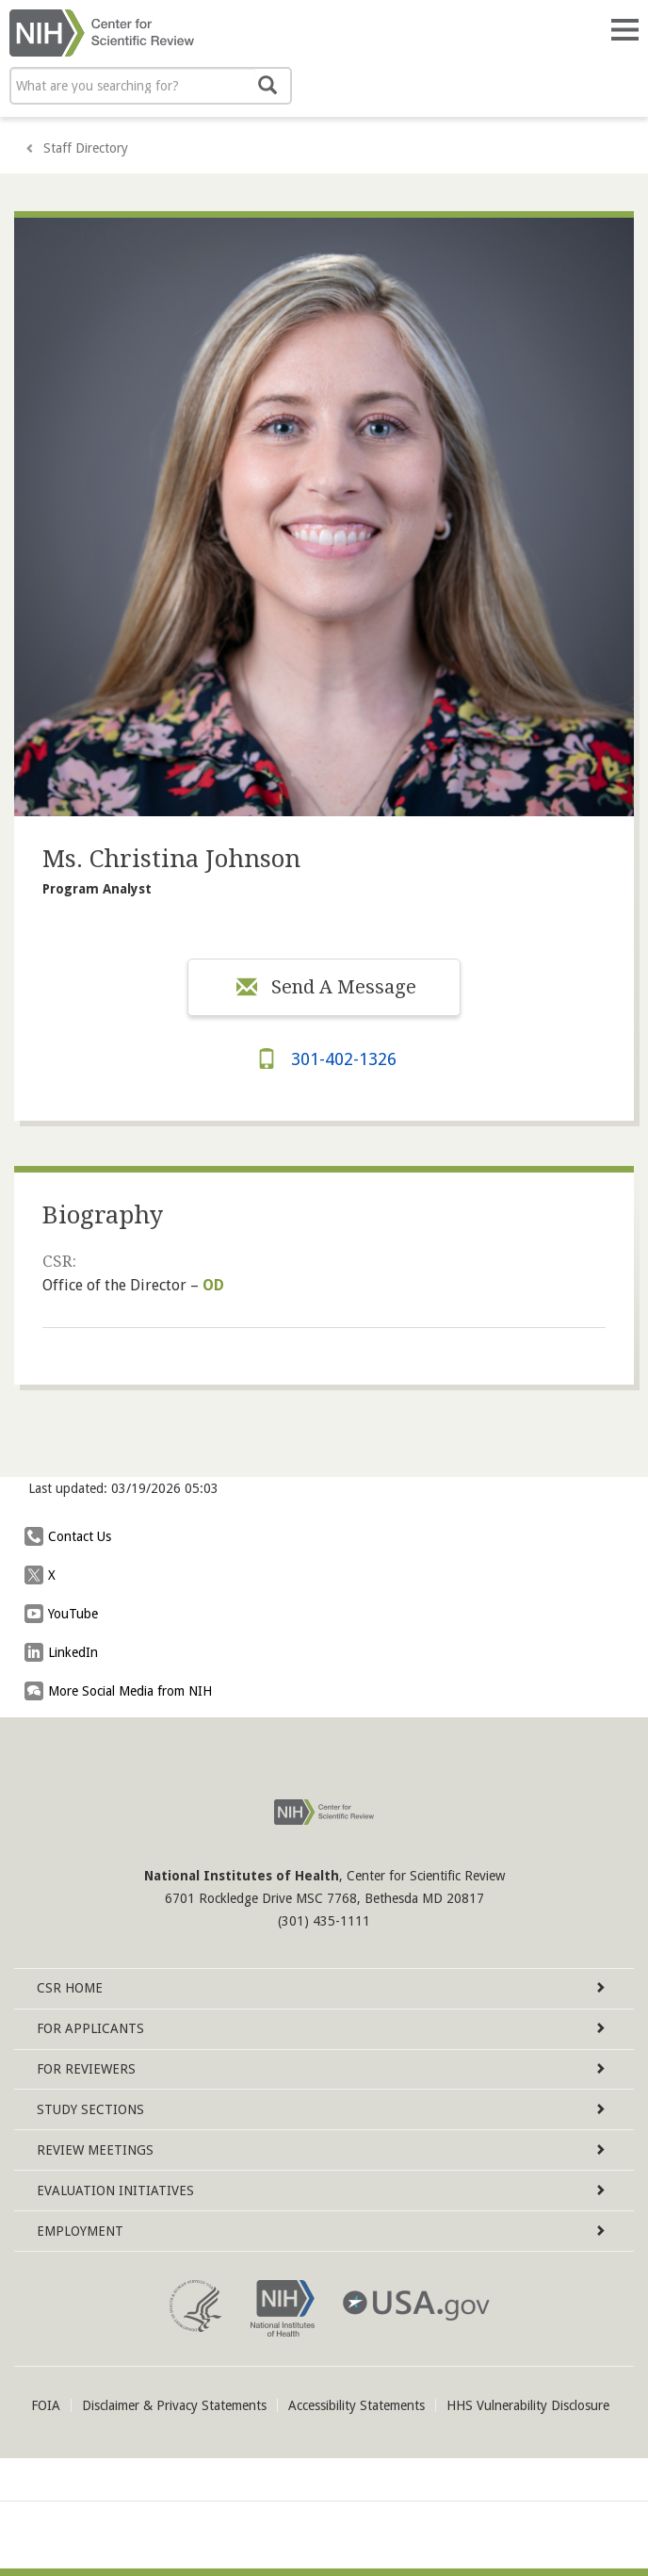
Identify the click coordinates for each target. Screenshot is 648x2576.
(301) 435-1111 (324, 1920)
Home (321, 1987)
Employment (321, 2231)
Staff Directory (85, 148)
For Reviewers (321, 2068)
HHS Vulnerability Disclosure (527, 2405)
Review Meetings (321, 2150)
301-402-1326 (324, 1059)
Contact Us (72, 1536)
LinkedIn (66, 1652)
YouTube (66, 1613)
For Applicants (321, 2028)
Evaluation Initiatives (321, 2190)
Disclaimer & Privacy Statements (174, 2405)
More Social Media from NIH (123, 1691)
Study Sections (321, 2109)
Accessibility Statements (356, 2405)
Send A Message (324, 987)
